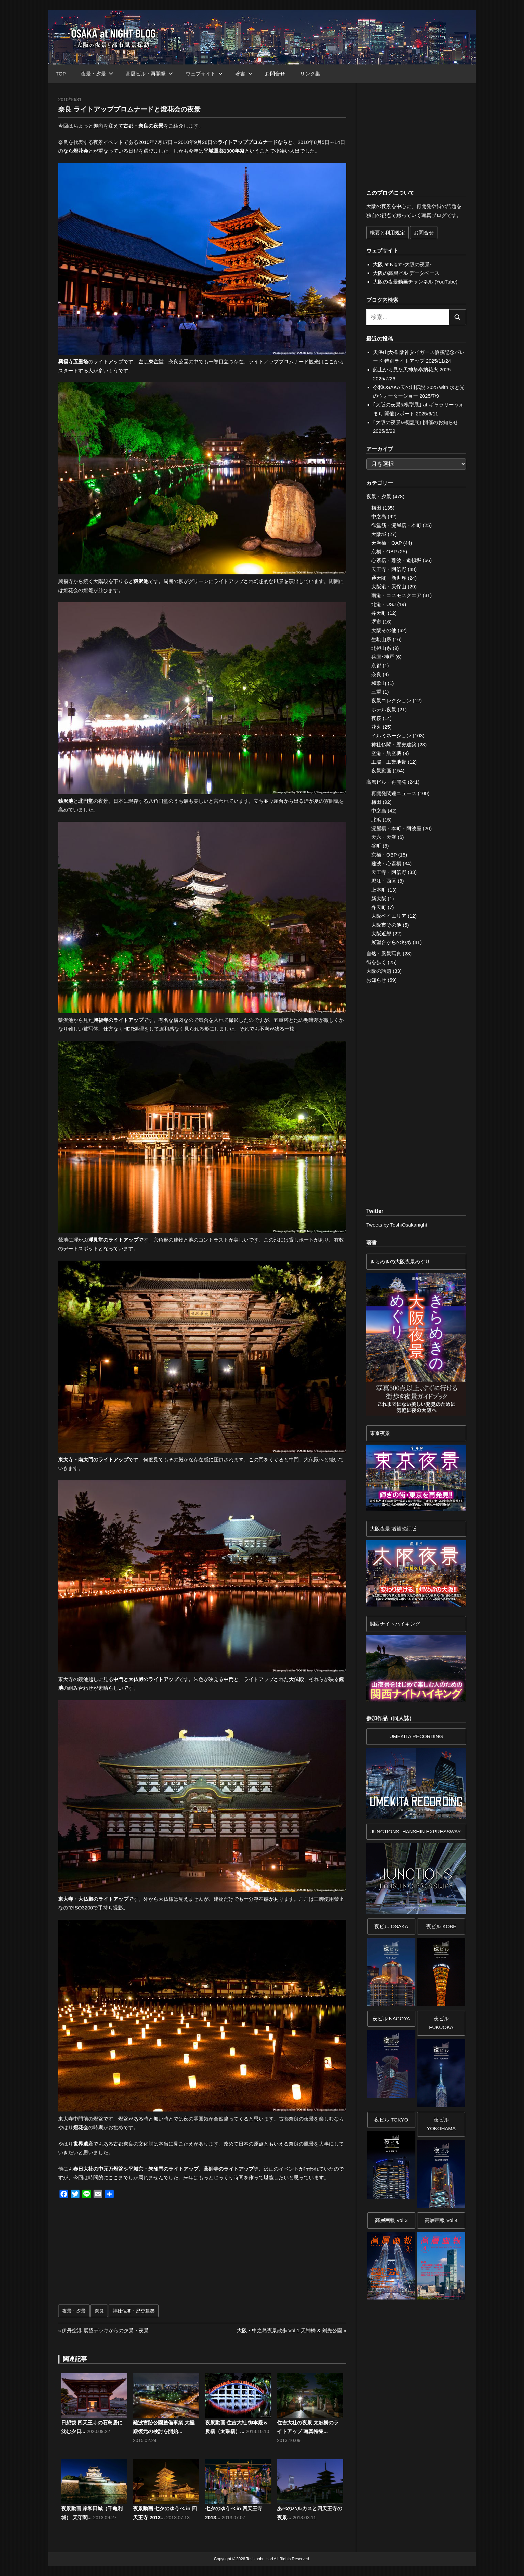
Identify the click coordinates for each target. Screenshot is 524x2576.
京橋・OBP (384, 551)
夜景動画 (381, 770)
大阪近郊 (381, 933)
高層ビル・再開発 (149, 73)
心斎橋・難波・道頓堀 (396, 560)
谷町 (376, 846)
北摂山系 (381, 648)
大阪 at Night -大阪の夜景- (402, 264)
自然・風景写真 (383, 953)
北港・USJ (383, 604)
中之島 (378, 516)
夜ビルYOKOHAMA (441, 2124)
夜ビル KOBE (441, 1926)
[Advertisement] (132, 2255)
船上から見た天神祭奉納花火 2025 (412, 369)
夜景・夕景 (97, 73)
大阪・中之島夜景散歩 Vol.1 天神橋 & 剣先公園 (289, 2330)
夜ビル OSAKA (391, 1926)
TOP (61, 73)
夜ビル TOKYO (391, 2120)
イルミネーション (391, 735)
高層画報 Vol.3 (391, 2220)
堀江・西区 (383, 881)
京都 (376, 665)
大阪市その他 (386, 925)
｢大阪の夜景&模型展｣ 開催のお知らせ (415, 422)
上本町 (378, 890)
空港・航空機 (386, 753)
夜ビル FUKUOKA (441, 2023)
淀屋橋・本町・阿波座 (396, 828)
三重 (376, 692)
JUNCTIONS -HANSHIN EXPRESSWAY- (416, 1831)
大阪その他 (383, 630)
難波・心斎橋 (386, 863)
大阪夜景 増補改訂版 (393, 1528)
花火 (376, 727)
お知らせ (376, 980)
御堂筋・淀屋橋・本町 (396, 525)
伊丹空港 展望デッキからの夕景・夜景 (104, 2330)
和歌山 (378, 683)
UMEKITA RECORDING (416, 1736)
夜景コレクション (391, 700)
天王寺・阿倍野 (388, 569)
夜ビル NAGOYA (391, 2018)
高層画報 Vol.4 (441, 2220)
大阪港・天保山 (388, 586)
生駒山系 (381, 639)
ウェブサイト (204, 73)
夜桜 (376, 718)
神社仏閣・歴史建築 (134, 2311)
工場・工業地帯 (388, 762)
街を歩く (376, 962)
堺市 (376, 621)
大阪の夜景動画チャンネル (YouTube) (415, 282)
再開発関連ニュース (393, 793)
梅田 (376, 508)
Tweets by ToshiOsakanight (396, 1225)
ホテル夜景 (383, 709)
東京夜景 (380, 1433)
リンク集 (310, 73)
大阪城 (378, 534)
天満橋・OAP (386, 543)
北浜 (376, 819)
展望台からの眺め (391, 942)
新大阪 (378, 898)
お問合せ (275, 73)
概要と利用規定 (387, 232)
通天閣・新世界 (388, 578)
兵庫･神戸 (382, 657)
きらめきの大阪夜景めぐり (400, 1261)
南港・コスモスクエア (396, 595)
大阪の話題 (378, 971)
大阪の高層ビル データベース (406, 273)
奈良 (99, 2311)
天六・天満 (383, 837)
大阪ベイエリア (388, 916)
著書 (244, 73)
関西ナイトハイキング (395, 1624)
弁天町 (378, 613)
